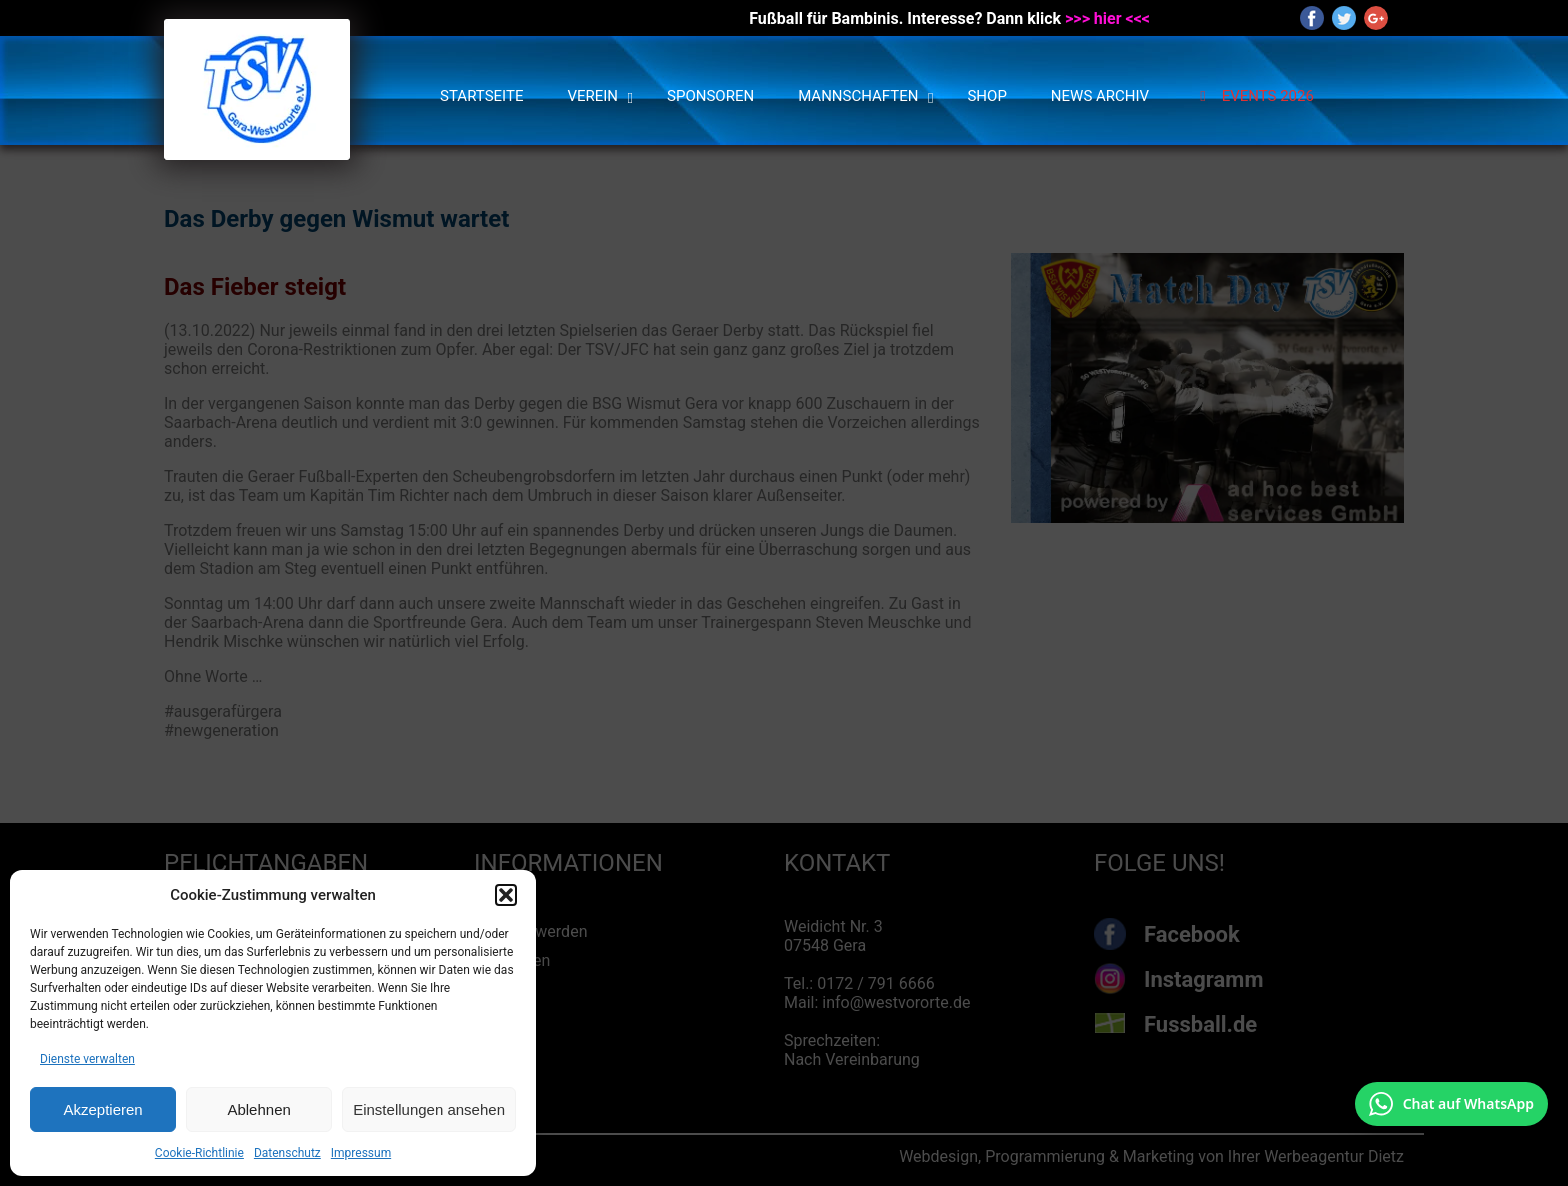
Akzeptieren (102, 1109)
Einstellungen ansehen (429, 1109)
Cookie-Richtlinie (199, 1153)
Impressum (361, 1153)
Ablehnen (258, 1109)
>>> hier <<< (1107, 18)
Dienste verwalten (87, 1059)
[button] (506, 895)
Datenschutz (287, 1153)
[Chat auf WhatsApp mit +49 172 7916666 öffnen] (1451, 1104)
